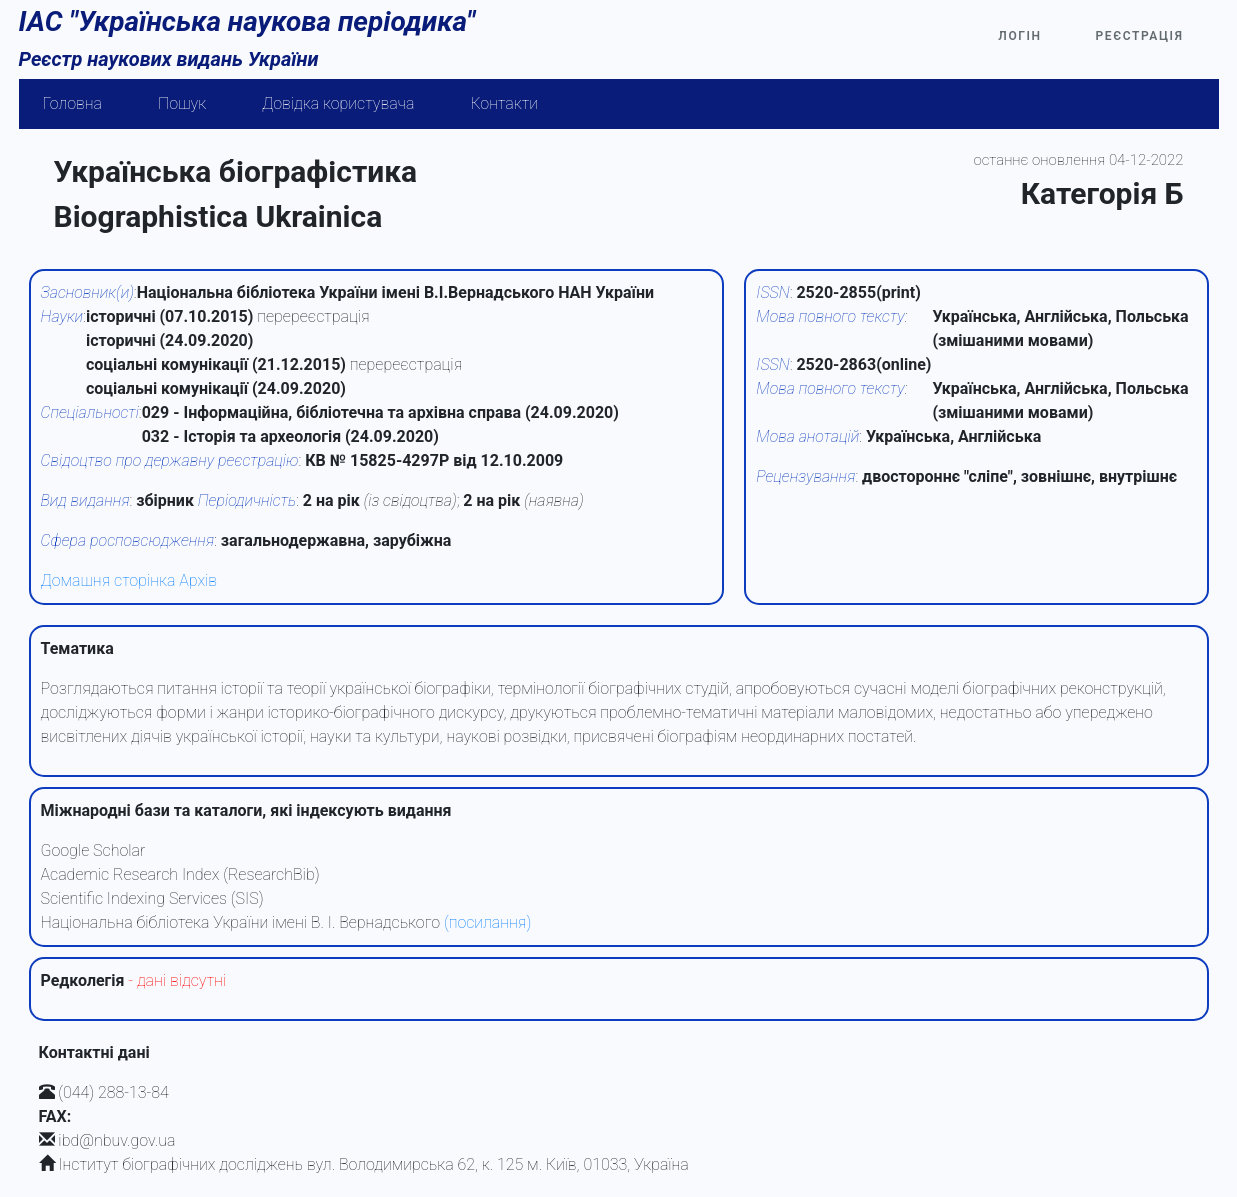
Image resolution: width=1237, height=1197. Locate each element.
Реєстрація (1140, 36)
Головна (73, 103)
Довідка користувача (338, 103)
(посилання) (487, 922)
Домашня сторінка (108, 580)
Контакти (504, 103)
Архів (198, 580)
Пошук (182, 103)
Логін (1019, 36)
